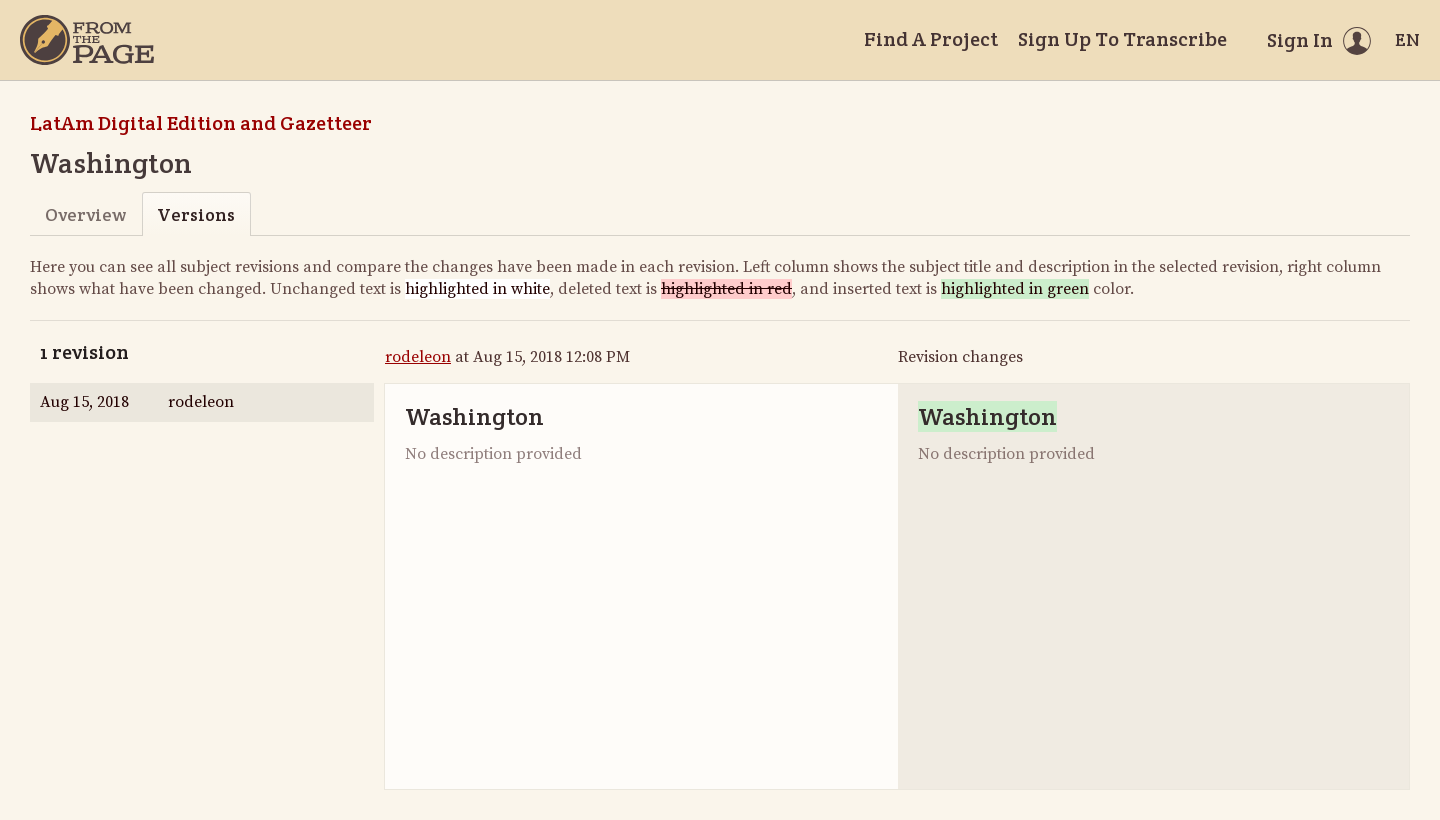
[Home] (87, 40)
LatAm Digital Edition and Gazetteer (201, 123)
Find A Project (931, 39)
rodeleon (418, 357)
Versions (196, 214)
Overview (85, 214)
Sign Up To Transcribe (1122, 39)
